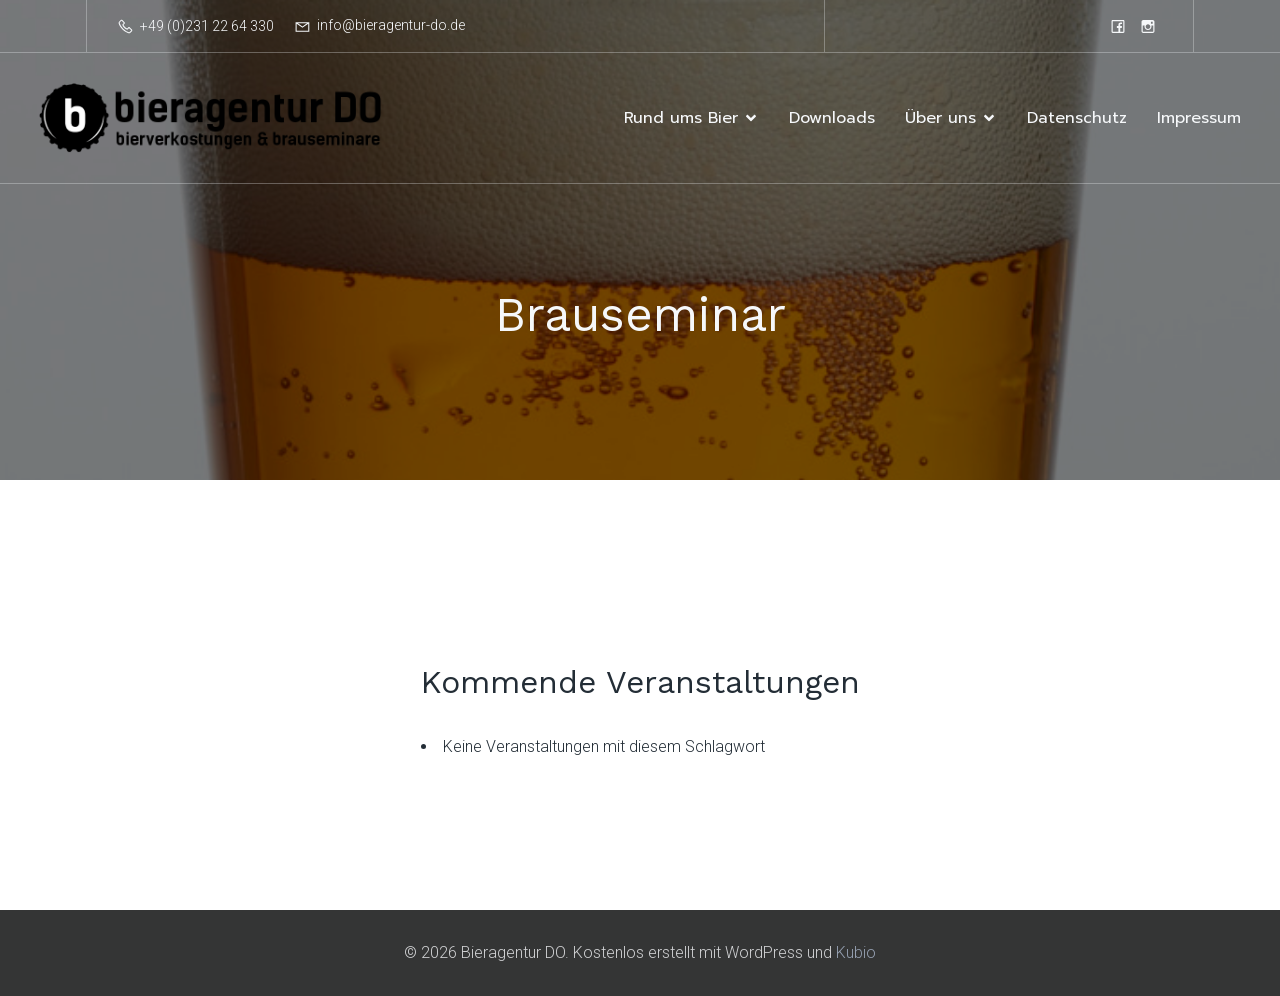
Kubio (856, 952)
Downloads (832, 118)
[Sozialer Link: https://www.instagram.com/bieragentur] (1148, 26)
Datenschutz (1077, 118)
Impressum (1199, 118)
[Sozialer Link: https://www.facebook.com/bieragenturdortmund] (1118, 26)
